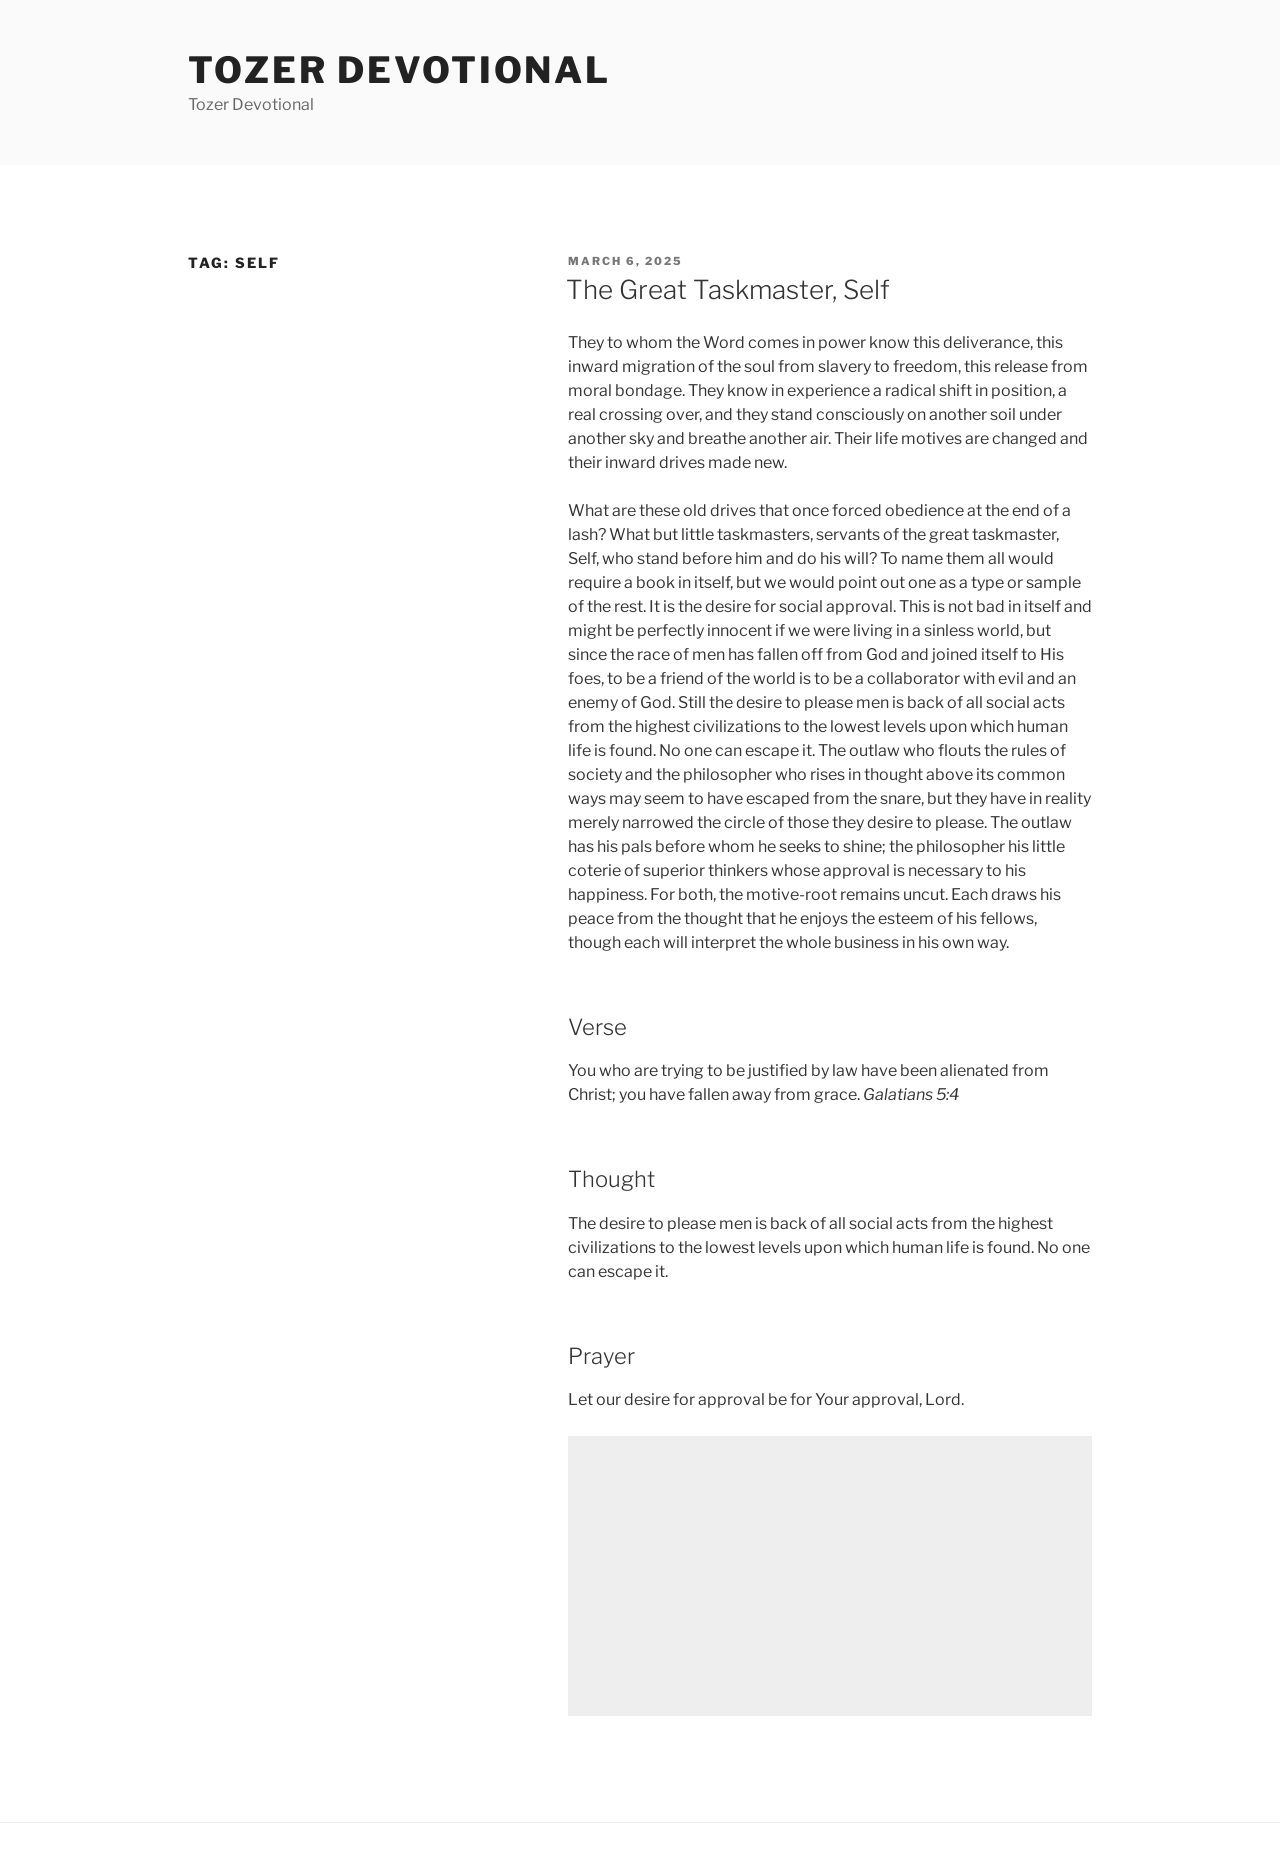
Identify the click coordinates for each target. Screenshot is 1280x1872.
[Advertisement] (830, 1576)
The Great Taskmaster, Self (728, 289)
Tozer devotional (399, 70)
